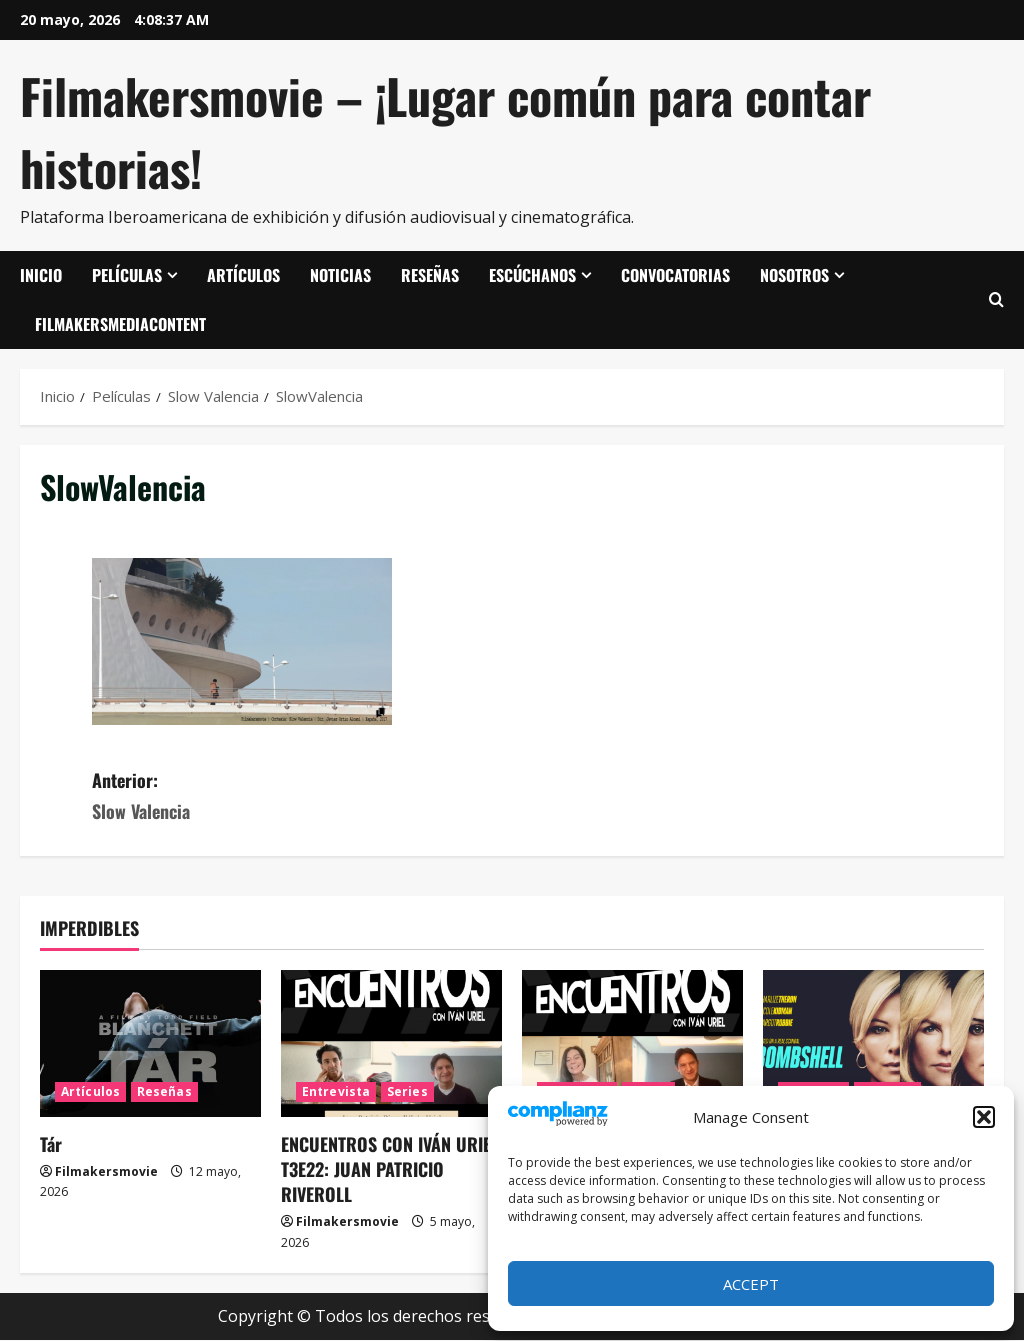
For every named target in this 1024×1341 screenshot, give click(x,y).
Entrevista (336, 1091)
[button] (984, 1117)
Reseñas (430, 275)
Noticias (340, 275)
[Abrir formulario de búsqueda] (996, 300)
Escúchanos (532, 275)
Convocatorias (675, 275)
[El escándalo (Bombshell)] (873, 1043)
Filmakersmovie (106, 1171)
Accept (751, 1284)
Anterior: (302, 796)
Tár (51, 1144)
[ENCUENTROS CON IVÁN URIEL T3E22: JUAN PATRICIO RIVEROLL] (391, 1043)
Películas (127, 275)
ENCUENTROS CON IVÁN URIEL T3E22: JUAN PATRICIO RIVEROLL (390, 1169)
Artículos (243, 275)
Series (407, 1091)
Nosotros (794, 275)
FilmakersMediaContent (120, 324)
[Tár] (150, 1043)
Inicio (41, 275)
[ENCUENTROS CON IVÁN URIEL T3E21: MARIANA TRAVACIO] (632, 1043)
